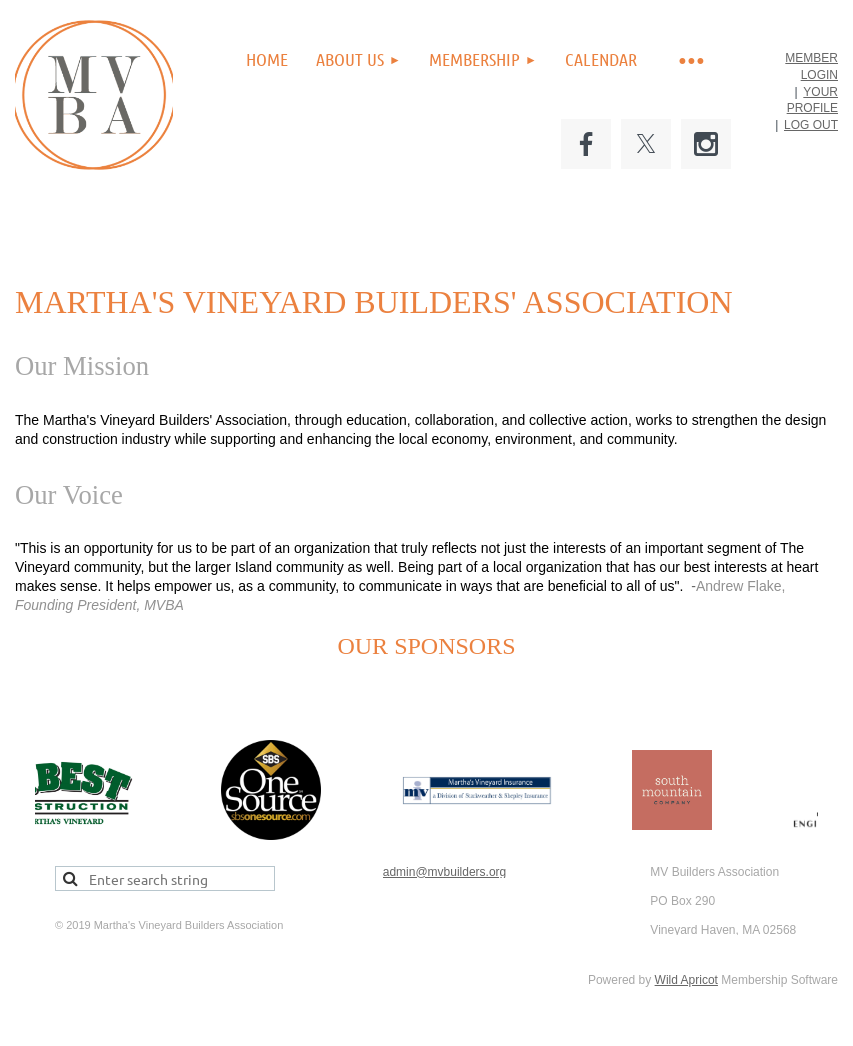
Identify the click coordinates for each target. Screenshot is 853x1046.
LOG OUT (811, 125)
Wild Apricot (686, 980)
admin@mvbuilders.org (445, 872)
